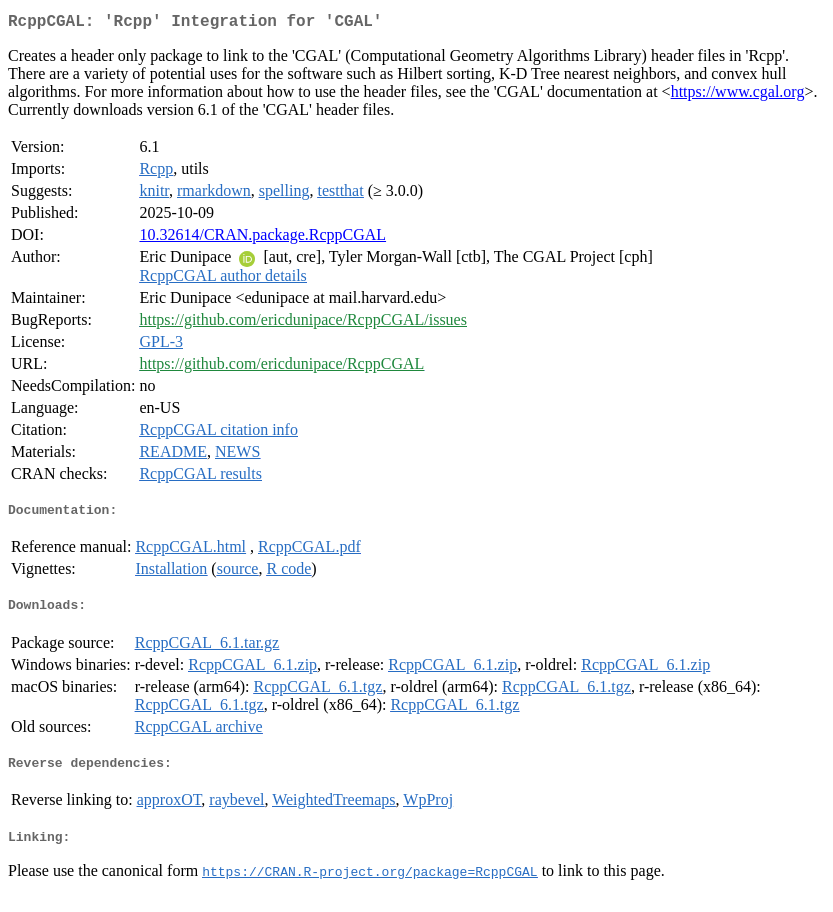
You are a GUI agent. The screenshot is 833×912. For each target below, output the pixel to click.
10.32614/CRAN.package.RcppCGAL (262, 238)
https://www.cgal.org (738, 95)
